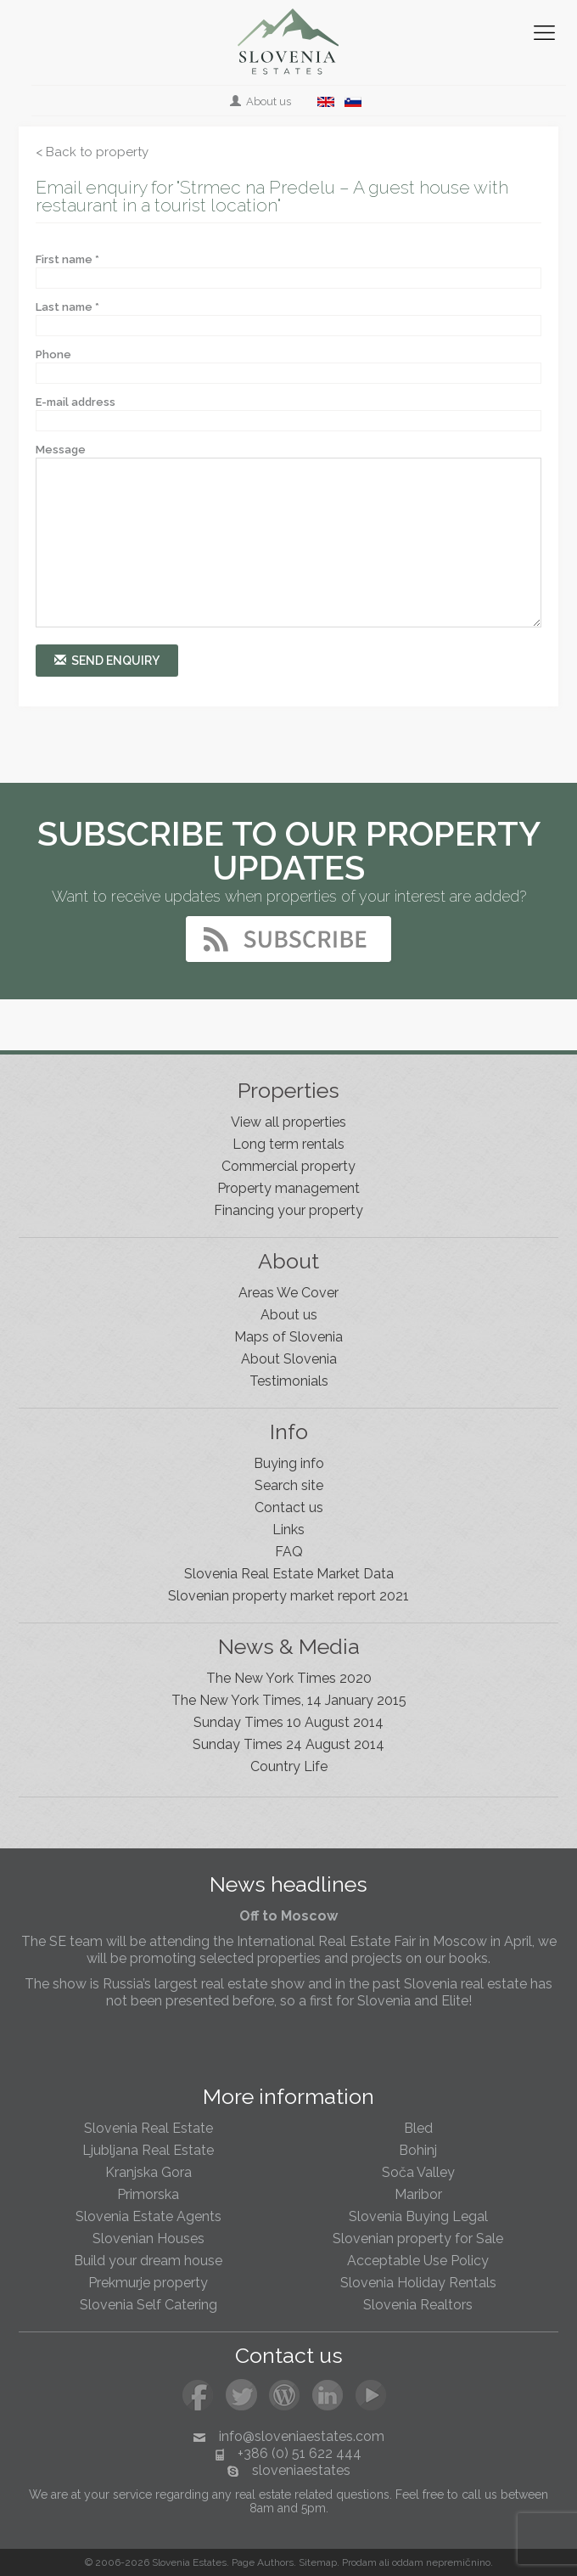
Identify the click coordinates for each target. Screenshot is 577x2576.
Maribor (418, 2194)
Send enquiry (107, 660)
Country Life (289, 1766)
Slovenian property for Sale (418, 2238)
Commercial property (288, 1166)
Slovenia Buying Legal (418, 2216)
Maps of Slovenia (288, 1337)
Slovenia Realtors (418, 2305)
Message (61, 449)
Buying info (289, 1463)
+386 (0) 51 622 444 (299, 2453)
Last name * (67, 306)
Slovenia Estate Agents (148, 2216)
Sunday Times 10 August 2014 (288, 1722)
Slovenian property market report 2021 (288, 1596)
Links (288, 1529)
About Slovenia (289, 1359)
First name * (67, 259)
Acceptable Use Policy (418, 2261)
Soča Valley (418, 2172)
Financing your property (288, 1210)
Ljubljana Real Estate (148, 2150)
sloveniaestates (301, 2470)
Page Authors (263, 2562)
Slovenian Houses (148, 2238)
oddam (407, 2562)
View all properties (288, 1122)
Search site (289, 1485)
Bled (418, 2128)
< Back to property (92, 152)
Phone (53, 354)
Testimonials (288, 1381)
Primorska (148, 2194)
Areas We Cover (288, 1293)
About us (262, 101)
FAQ (289, 1552)
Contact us (289, 1507)
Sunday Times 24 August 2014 (288, 1744)
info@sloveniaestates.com (301, 2436)
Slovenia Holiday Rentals (418, 2283)
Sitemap (318, 2562)
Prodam (359, 2562)
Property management (288, 1188)
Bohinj (418, 2150)
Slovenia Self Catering (148, 2305)
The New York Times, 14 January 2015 (288, 1700)
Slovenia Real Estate (148, 2128)
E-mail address (75, 402)
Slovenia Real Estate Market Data (289, 1574)
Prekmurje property (148, 2283)
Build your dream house (148, 2261)
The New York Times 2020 (289, 1678)
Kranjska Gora (148, 2172)
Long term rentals (288, 1144)
